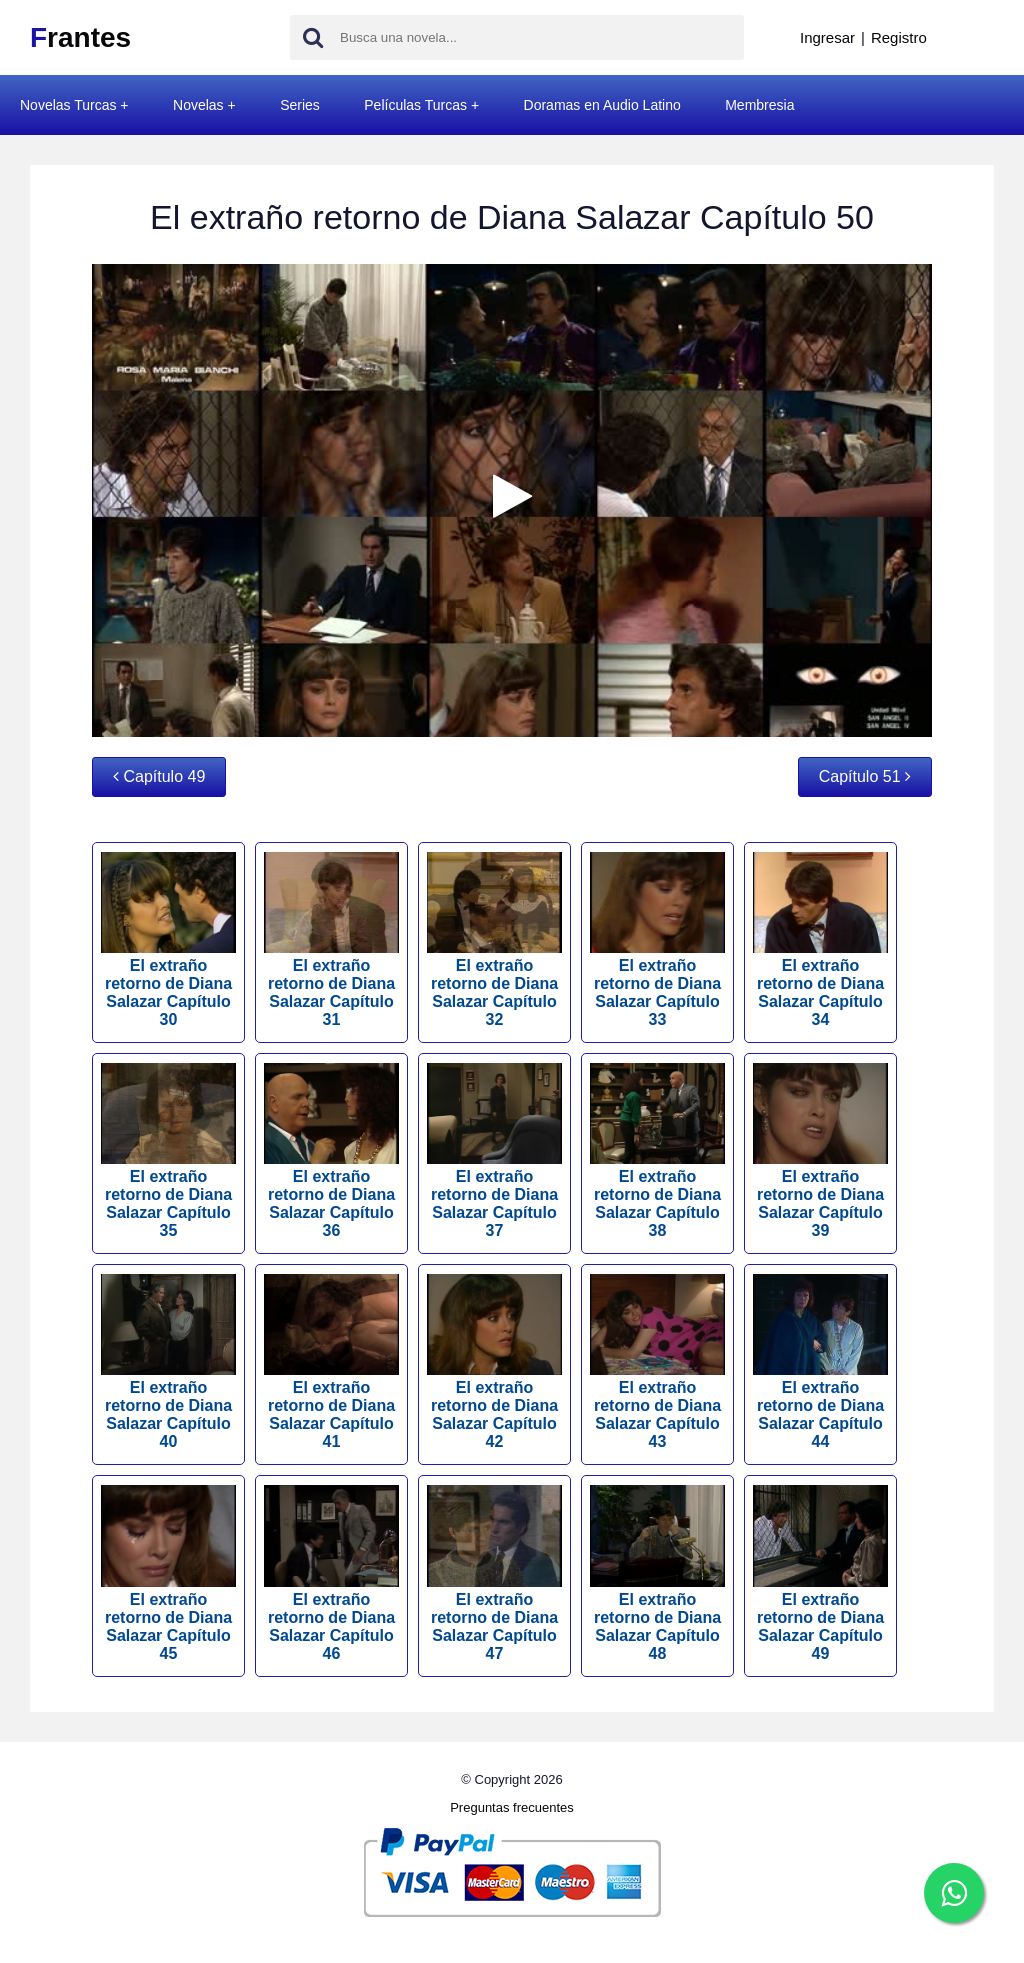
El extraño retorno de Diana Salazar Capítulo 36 (331, 1151)
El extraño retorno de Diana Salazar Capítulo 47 (494, 1573)
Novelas (198, 105)
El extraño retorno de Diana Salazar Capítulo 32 (494, 940)
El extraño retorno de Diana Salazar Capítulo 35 (168, 1151)
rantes (80, 37)
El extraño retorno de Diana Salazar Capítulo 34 (820, 940)
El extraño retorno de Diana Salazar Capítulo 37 (494, 1151)
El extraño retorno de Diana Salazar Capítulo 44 (820, 1362)
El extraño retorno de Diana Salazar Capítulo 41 (331, 1362)
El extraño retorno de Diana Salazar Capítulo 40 (168, 1362)
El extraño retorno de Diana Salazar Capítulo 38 (657, 1151)
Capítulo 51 (865, 776)
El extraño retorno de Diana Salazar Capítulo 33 (657, 940)
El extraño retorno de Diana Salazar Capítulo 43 (657, 1362)
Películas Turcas (415, 105)
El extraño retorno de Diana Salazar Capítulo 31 (331, 940)
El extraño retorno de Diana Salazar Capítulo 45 (168, 1573)
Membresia (759, 105)
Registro (899, 37)
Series (300, 105)
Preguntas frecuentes (512, 1807)
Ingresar (827, 37)
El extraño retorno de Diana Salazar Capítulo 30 (168, 940)
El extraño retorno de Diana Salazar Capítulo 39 (820, 1151)
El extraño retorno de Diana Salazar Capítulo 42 (494, 1362)
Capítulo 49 (159, 776)
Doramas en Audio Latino (602, 105)
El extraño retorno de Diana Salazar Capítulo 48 (657, 1573)
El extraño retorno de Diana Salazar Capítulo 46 (331, 1573)
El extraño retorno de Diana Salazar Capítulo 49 (820, 1573)
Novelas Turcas (68, 105)
